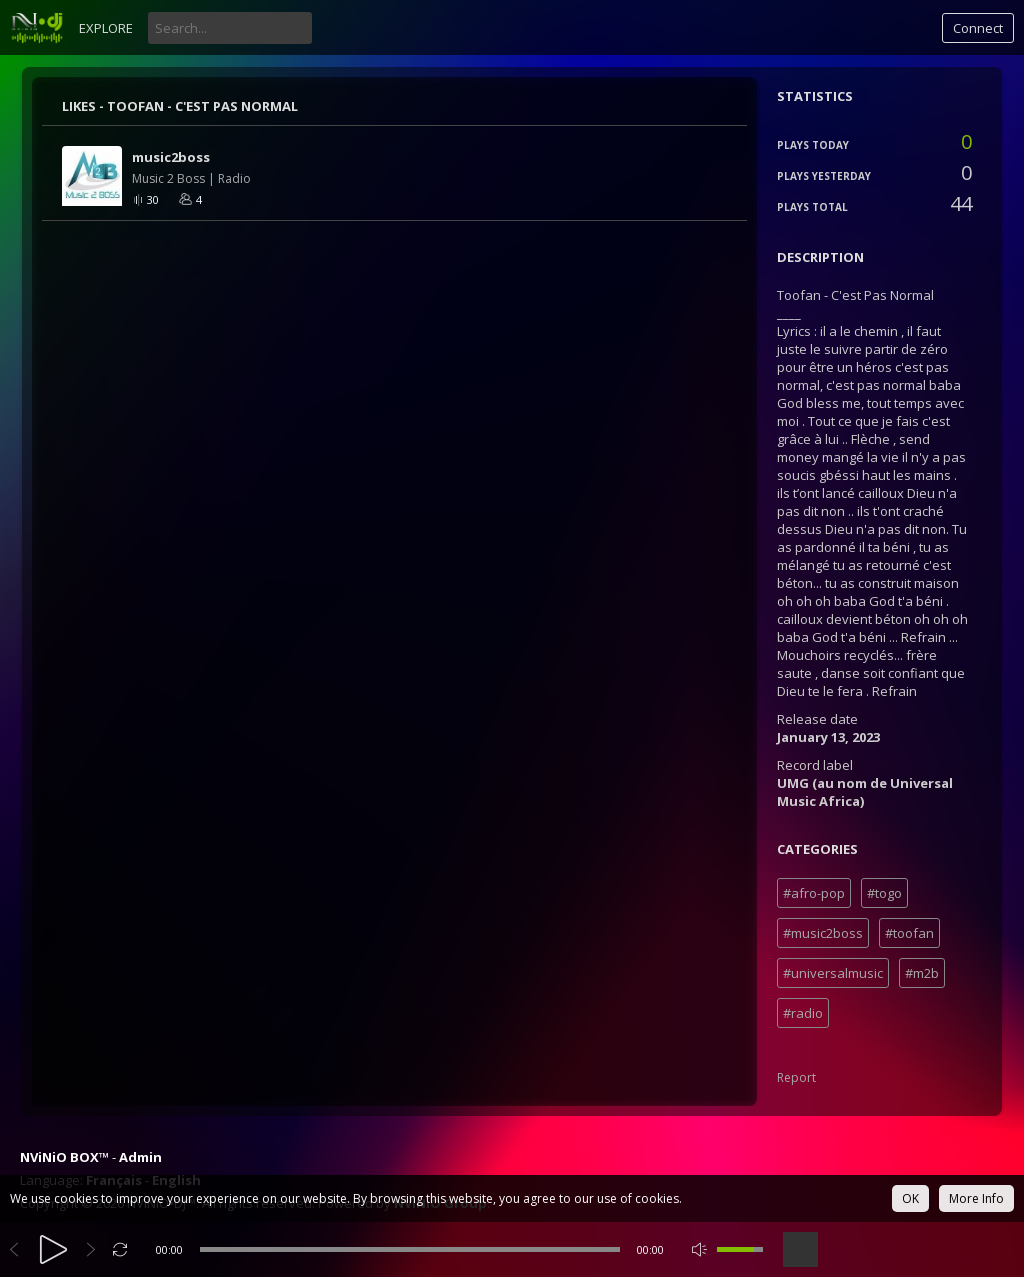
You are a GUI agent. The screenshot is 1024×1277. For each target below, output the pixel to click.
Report (796, 1077)
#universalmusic (833, 973)
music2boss (171, 157)
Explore (106, 28)
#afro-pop (814, 893)
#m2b (922, 973)
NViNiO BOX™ (64, 1157)
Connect (978, 28)
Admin (140, 1157)
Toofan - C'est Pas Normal (202, 106)
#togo (884, 893)
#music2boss (823, 933)
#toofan (909, 933)
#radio (803, 1013)
